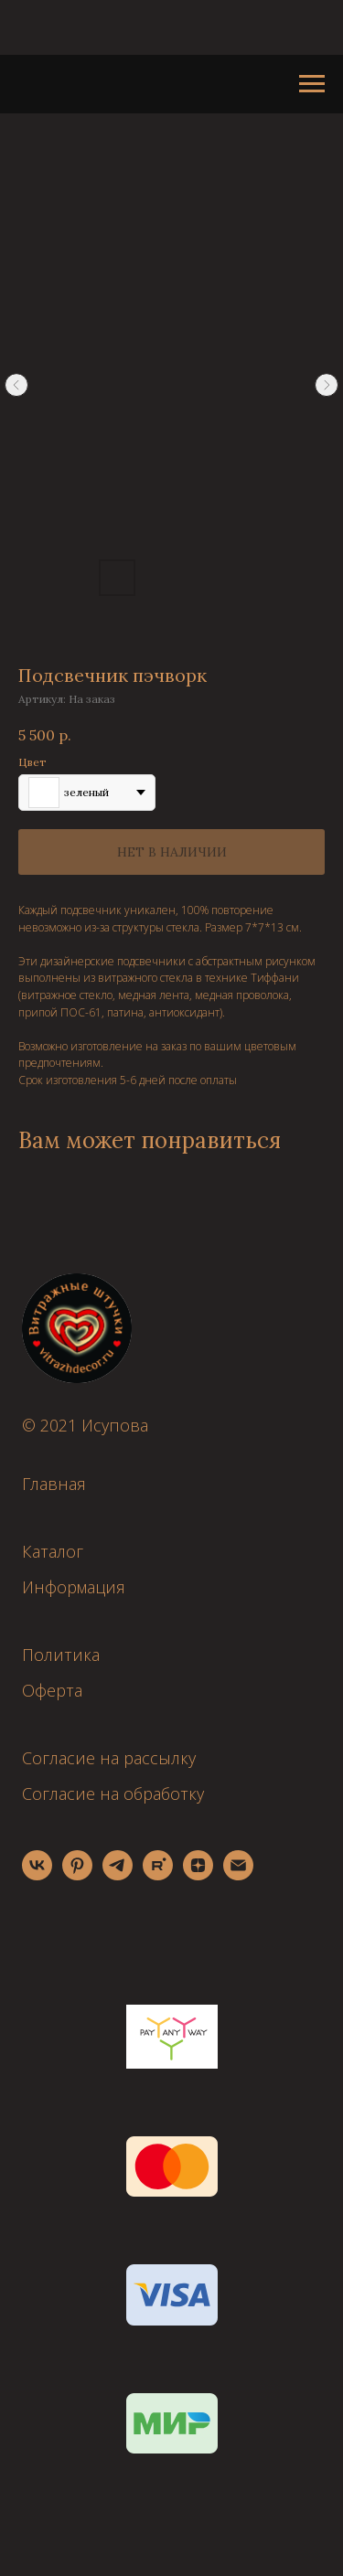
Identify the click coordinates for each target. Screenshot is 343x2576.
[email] (238, 1875)
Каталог (52, 1551)
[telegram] (117, 1875)
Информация (73, 1587)
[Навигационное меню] (312, 84)
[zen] (198, 1875)
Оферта (52, 1690)
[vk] (37, 1875)
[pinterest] (77, 1875)
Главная (54, 1484)
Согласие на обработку (113, 1793)
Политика (61, 1655)
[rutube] (158, 1875)
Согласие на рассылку (109, 1758)
